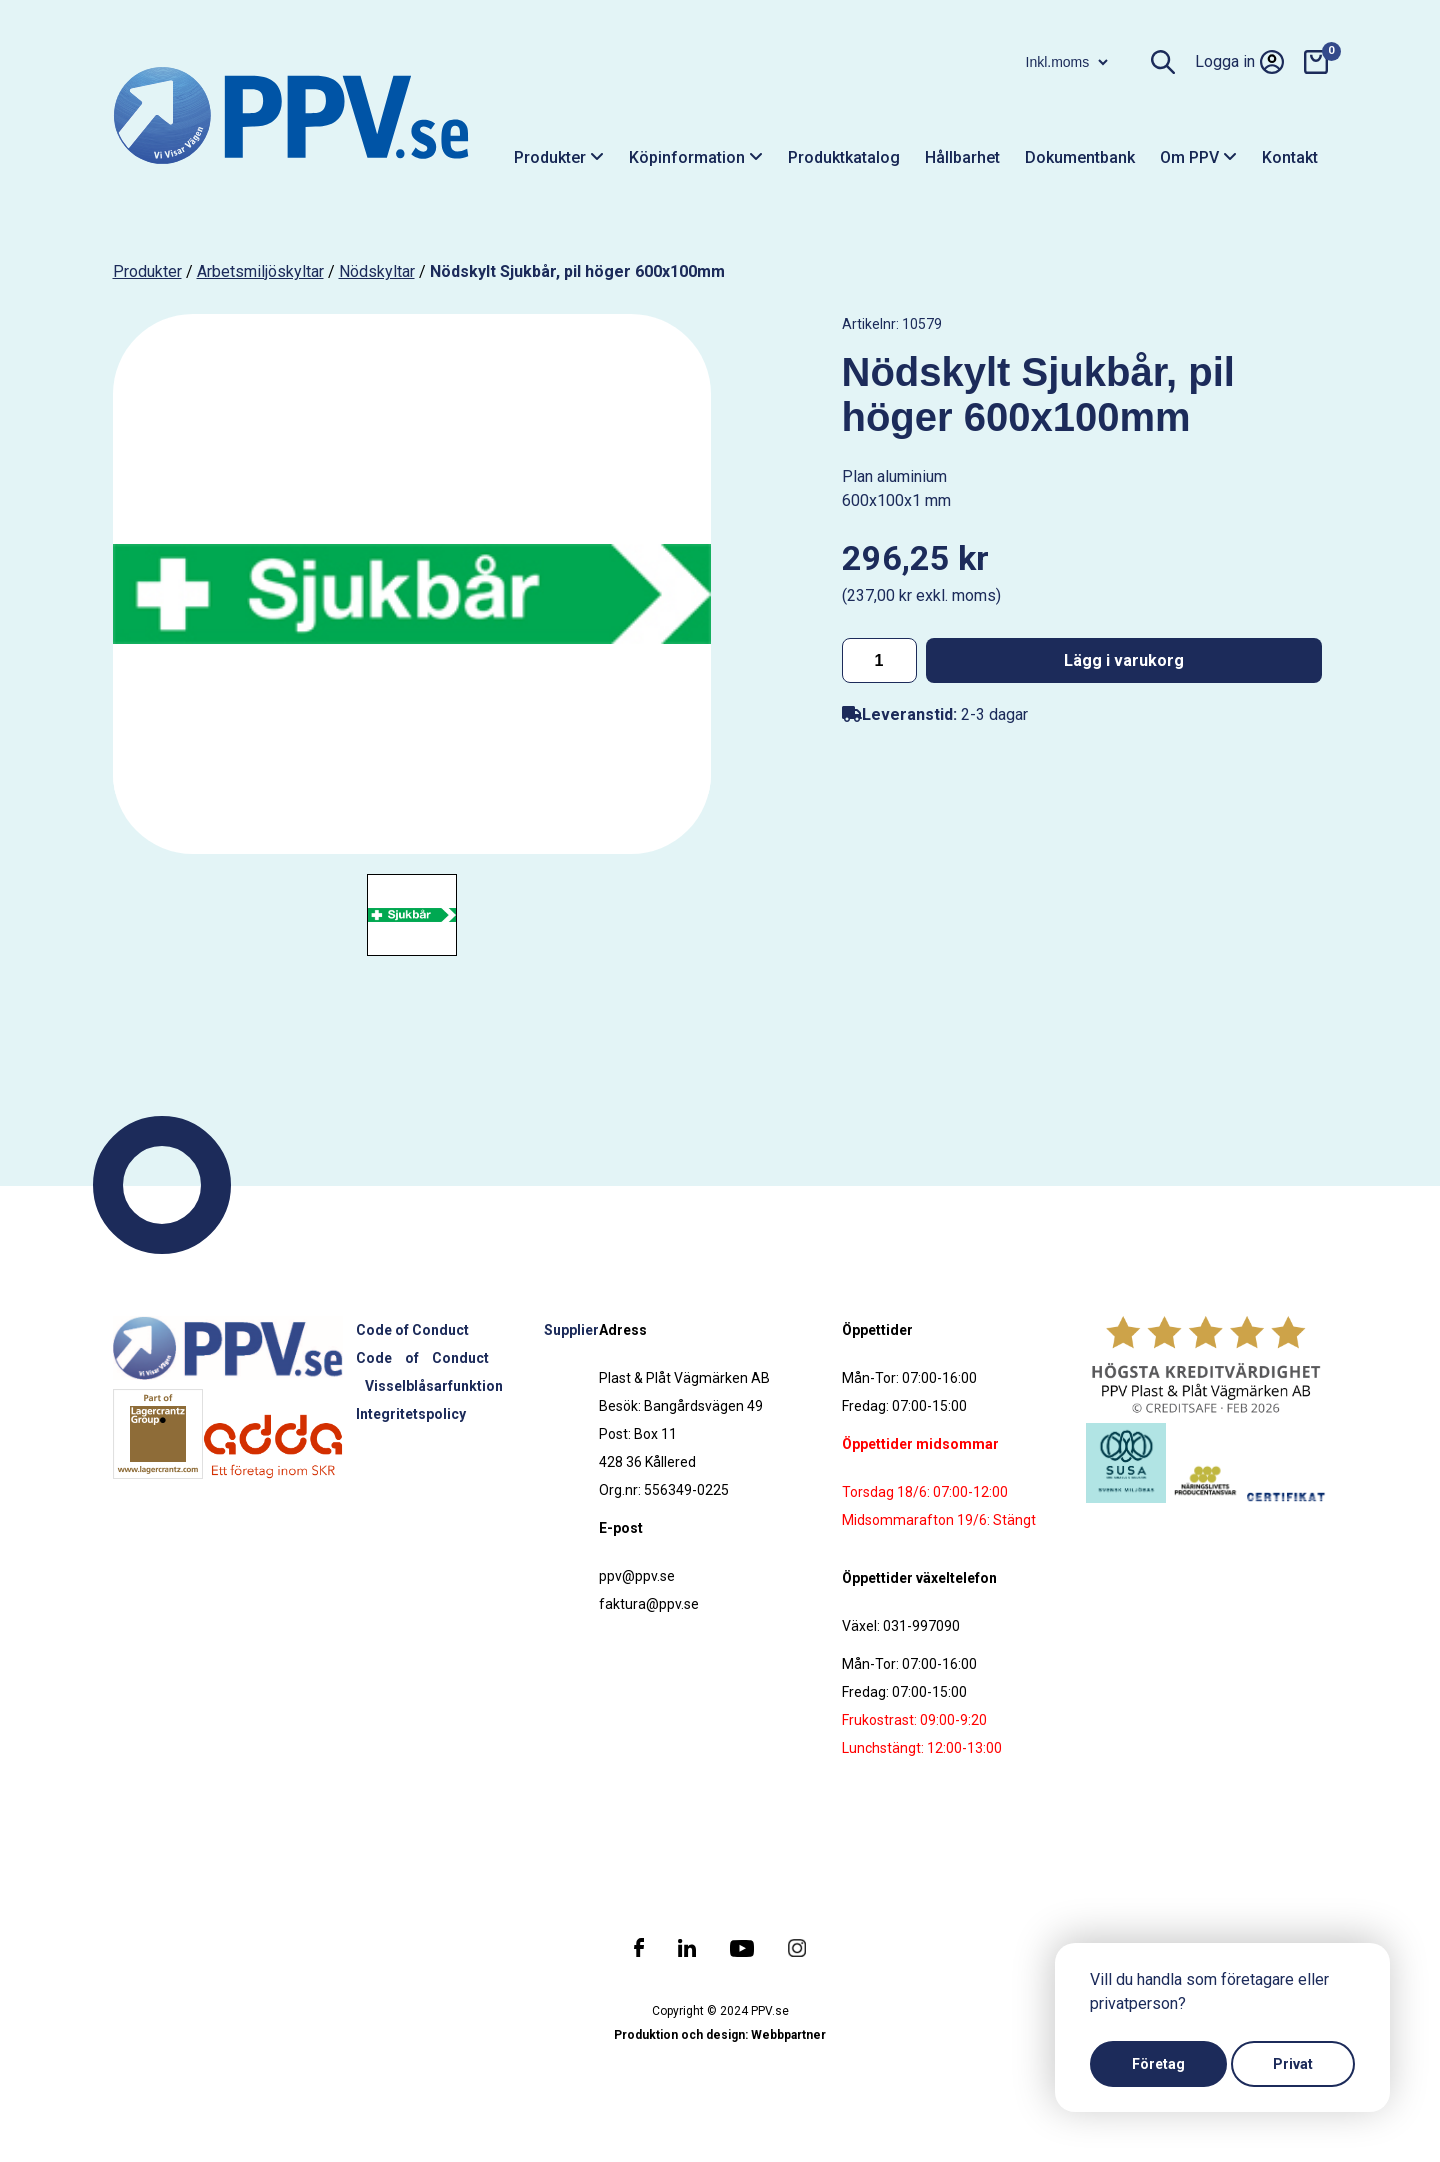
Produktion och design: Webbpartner (720, 2035)
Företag (1158, 2064)
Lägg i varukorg (1124, 660)
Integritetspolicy (411, 1414)
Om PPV (1198, 157)
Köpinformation (696, 157)
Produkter (559, 157)
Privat (1293, 2064)
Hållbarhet (962, 157)
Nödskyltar (377, 271)
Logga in (1239, 62)
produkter (147, 271)
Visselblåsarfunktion (434, 1386)
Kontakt (1290, 157)
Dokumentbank (1080, 157)
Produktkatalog (844, 157)
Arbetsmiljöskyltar (260, 271)
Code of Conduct (412, 1330)
